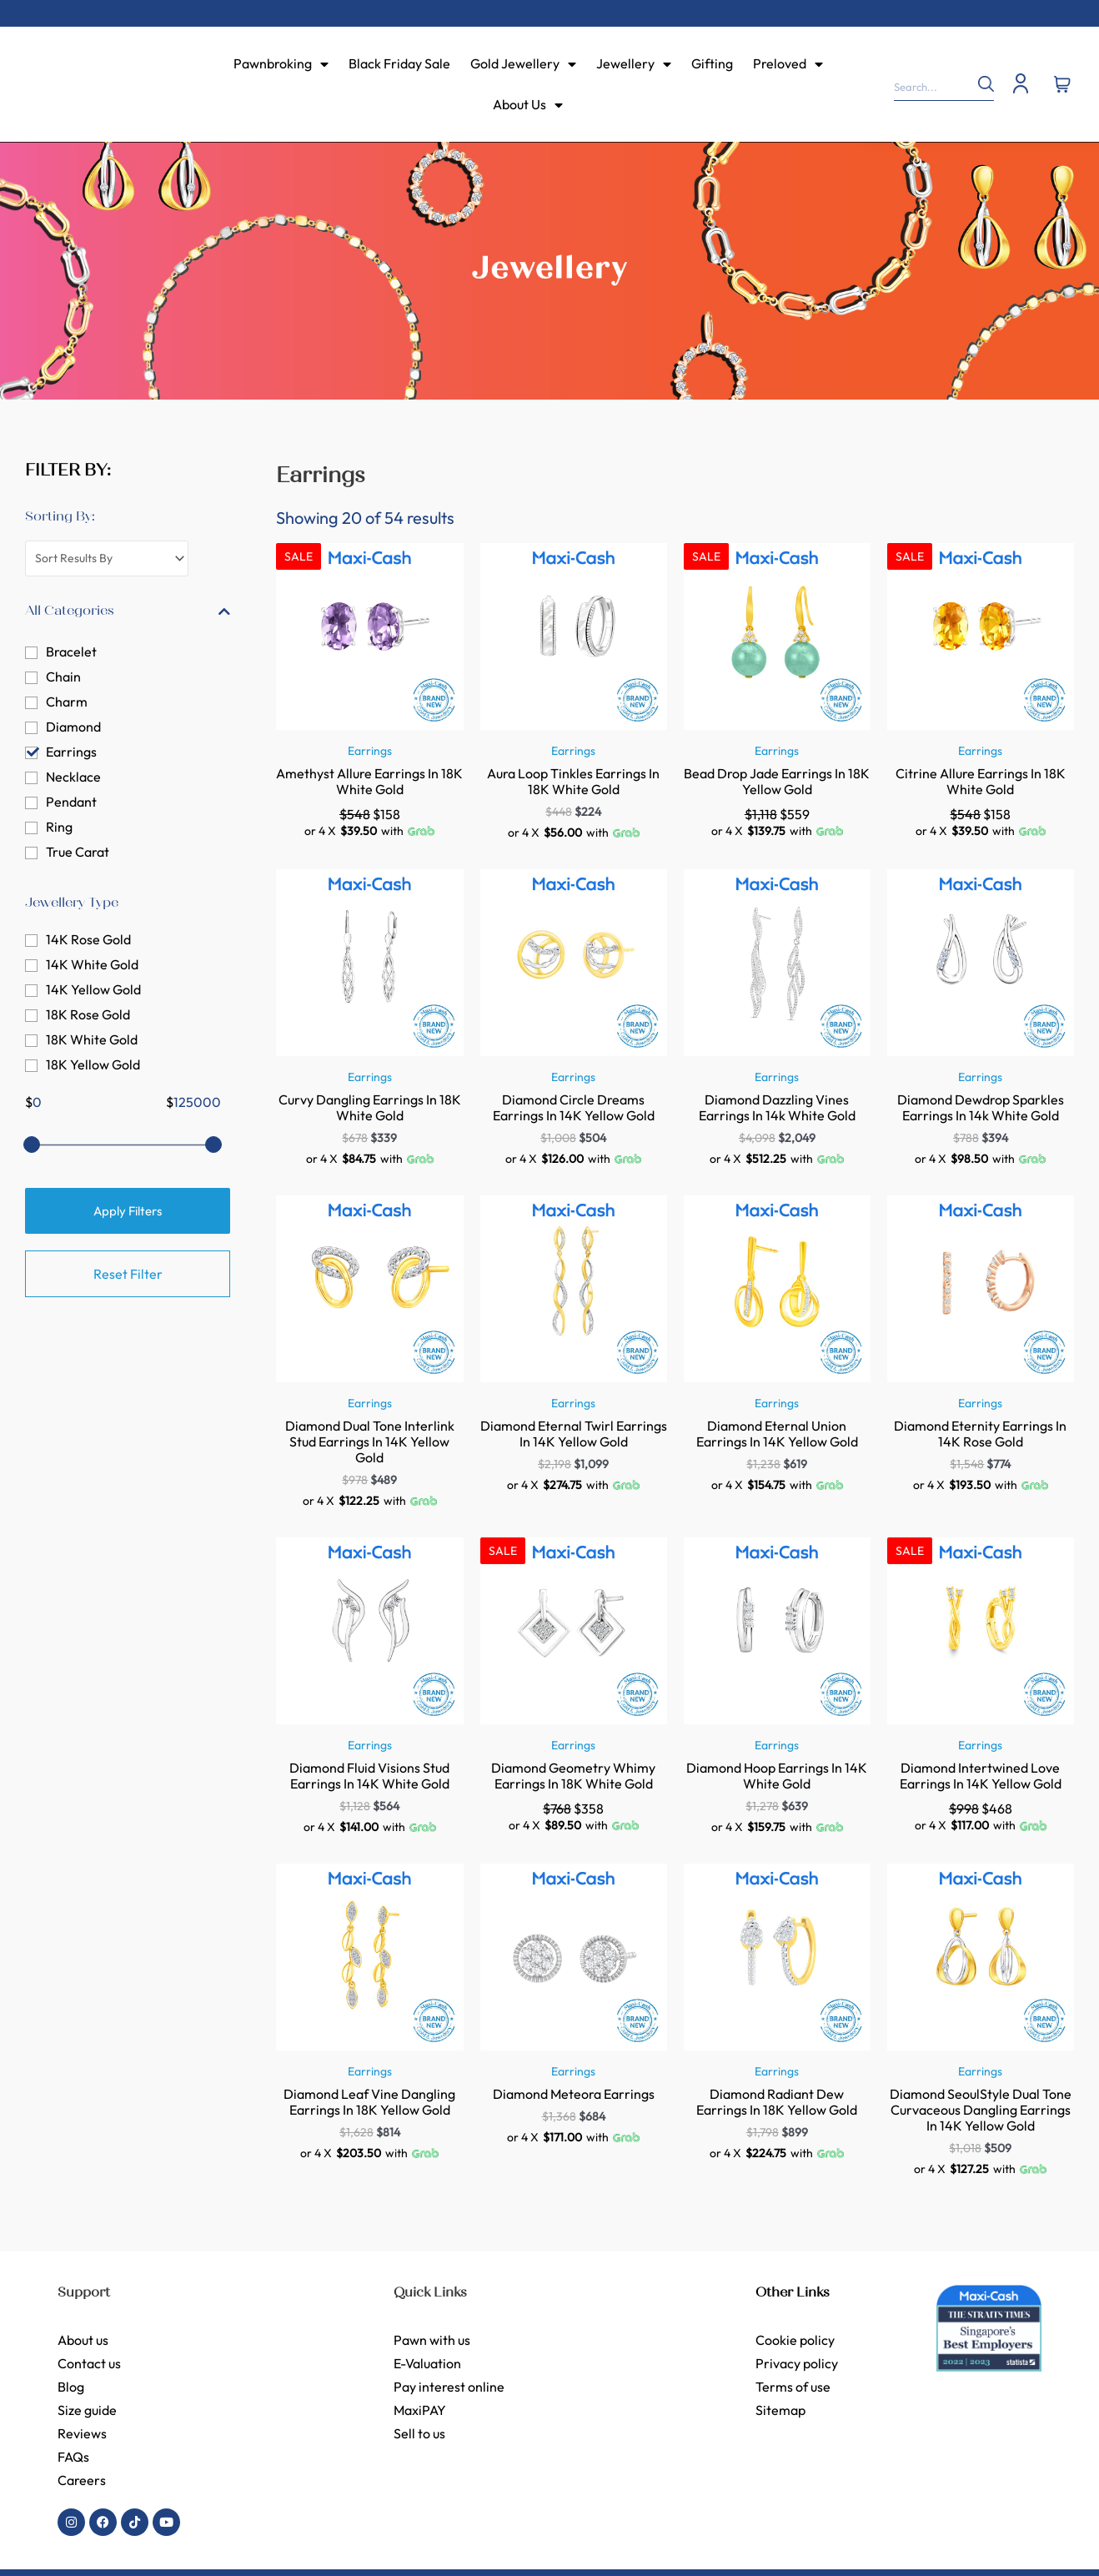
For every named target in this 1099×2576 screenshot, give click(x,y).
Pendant (71, 803)
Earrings (71, 753)
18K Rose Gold (88, 1016)
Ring (59, 828)
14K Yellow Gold (93, 991)
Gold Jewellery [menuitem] (523, 63)
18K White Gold (92, 1041)
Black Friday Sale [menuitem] (399, 63)
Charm (67, 703)
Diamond (73, 728)
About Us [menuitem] (528, 104)
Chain (63, 678)
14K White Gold (92, 966)
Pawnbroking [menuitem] (281, 63)
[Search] (977, 84)
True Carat (77, 853)
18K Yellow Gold (93, 1066)
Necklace (73, 778)
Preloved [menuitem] (788, 63)
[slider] (31, 1146)
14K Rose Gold (88, 941)
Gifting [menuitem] (712, 63)
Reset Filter (128, 1275)
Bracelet (71, 653)
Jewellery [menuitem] (633, 63)
